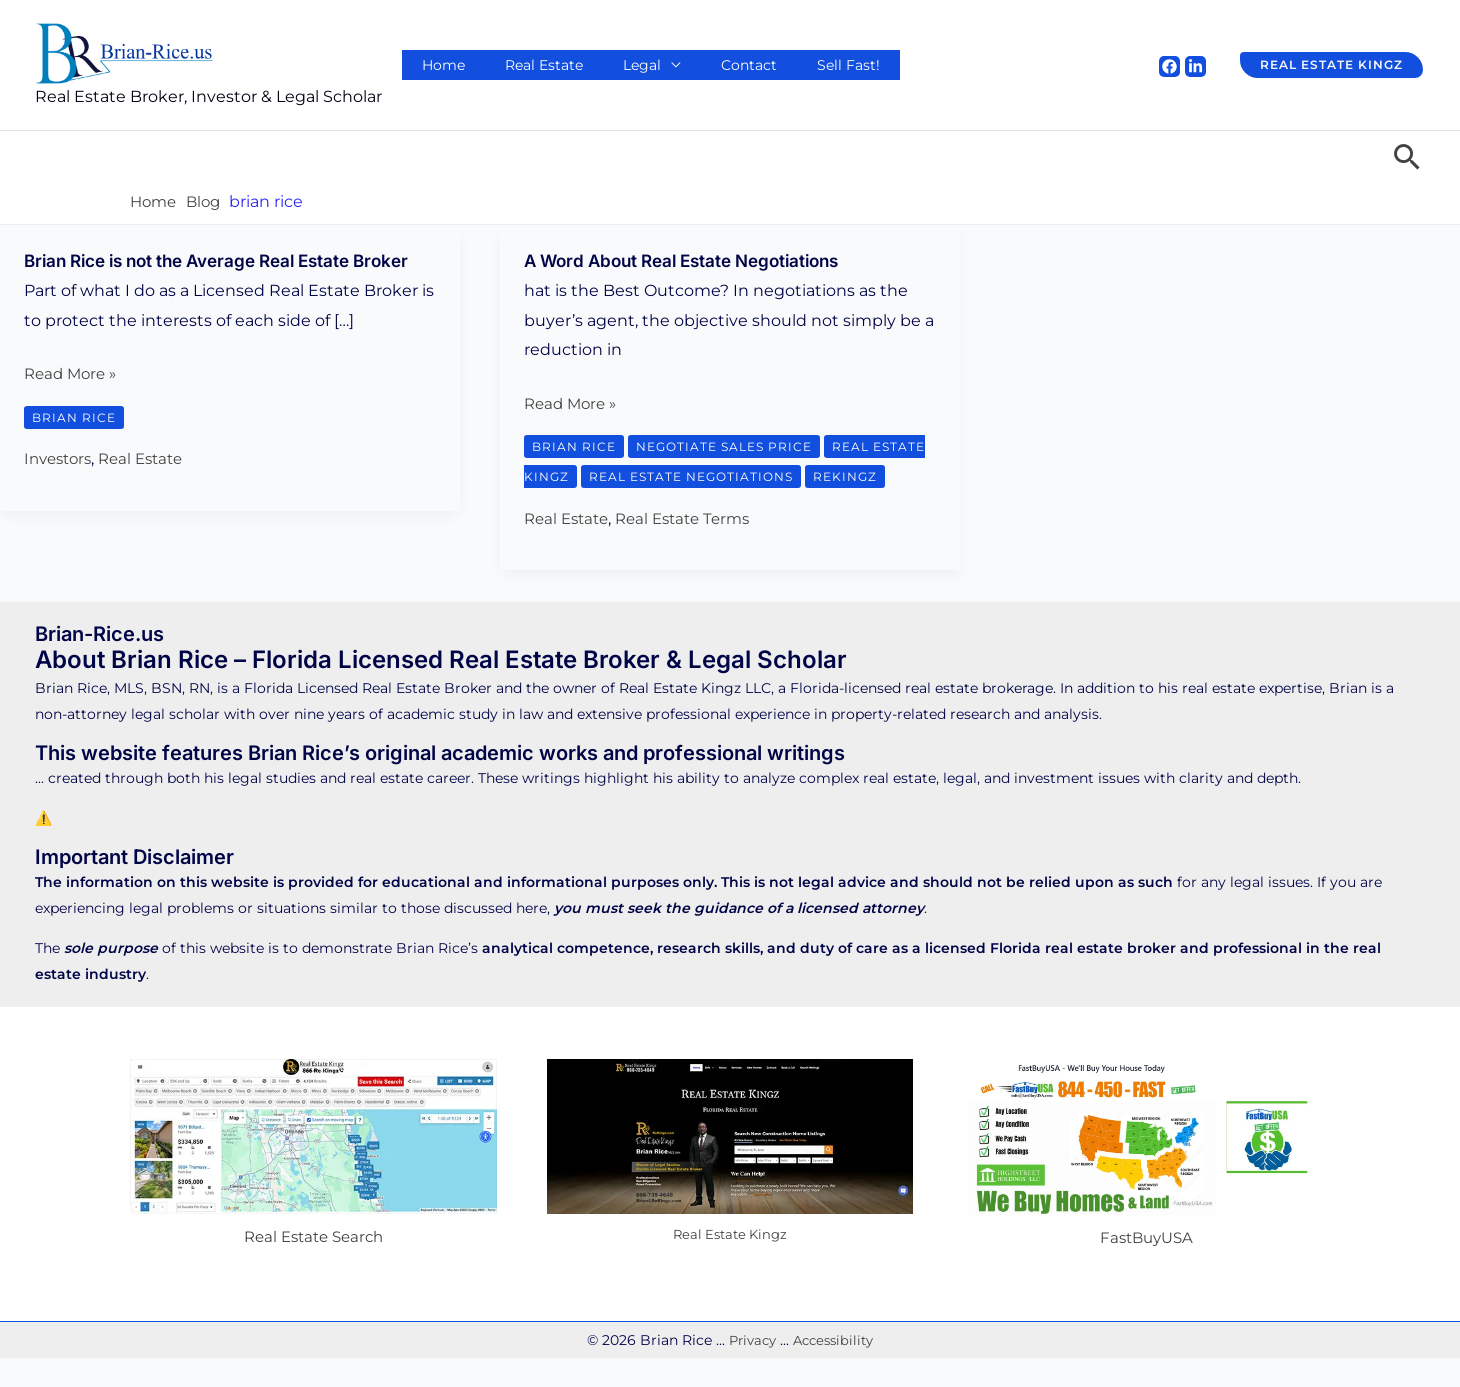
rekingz (565, 506)
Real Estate (519, 65)
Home (433, 65)
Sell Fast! (778, 65)
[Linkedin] (1195, 66)
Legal (602, 65)
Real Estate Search (313, 1266)
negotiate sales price (732, 446)
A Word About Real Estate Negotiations (693, 260)
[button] (1325, 65)
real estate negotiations (758, 476)
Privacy (749, 1369)
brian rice (75, 440)
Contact (694, 65)
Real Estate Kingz (730, 1264)
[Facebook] (1169, 66)
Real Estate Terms (694, 547)
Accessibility (835, 1369)
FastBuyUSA (1147, 1267)
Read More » (73, 398)
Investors (61, 482)
